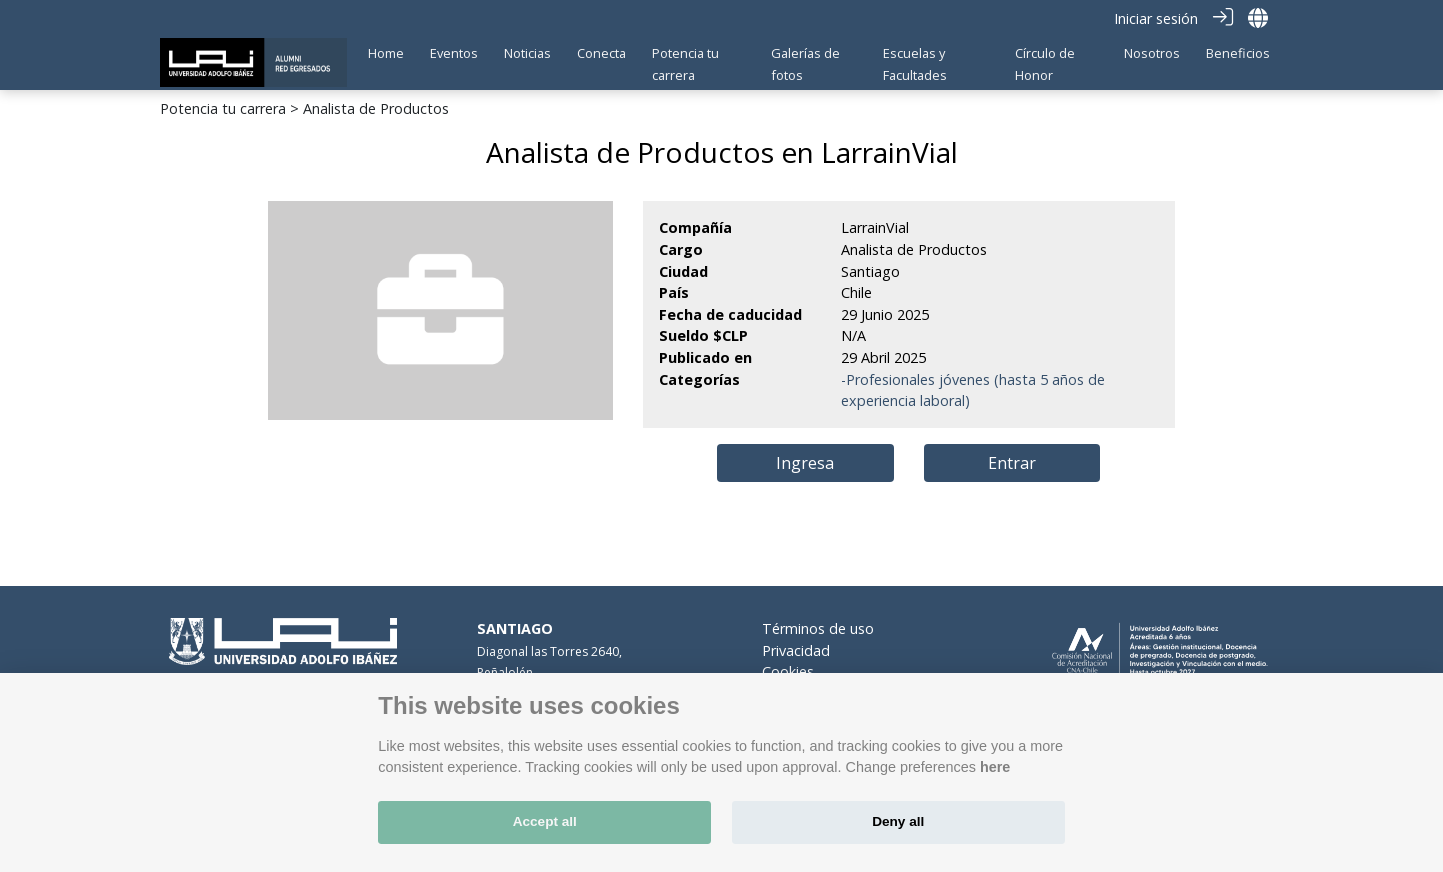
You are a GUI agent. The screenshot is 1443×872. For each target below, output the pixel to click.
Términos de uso (818, 628)
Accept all (545, 821)
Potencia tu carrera (223, 108)
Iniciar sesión (1156, 18)
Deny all (898, 821)
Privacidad (796, 650)
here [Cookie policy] (995, 767)
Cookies (788, 671)
